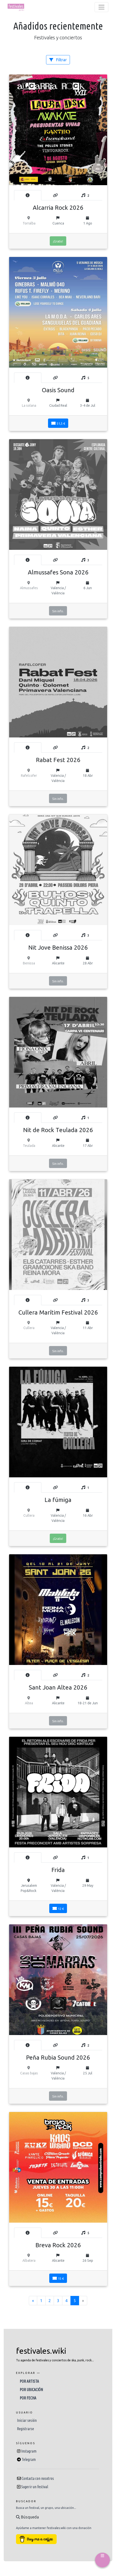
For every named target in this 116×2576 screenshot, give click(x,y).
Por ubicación (31, 2389)
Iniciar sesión (27, 2420)
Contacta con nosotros (38, 2478)
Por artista (29, 2381)
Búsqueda (27, 2517)
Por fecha (28, 2398)
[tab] (27, 195)
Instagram (28, 2451)
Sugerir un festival (34, 2487)
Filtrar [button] (58, 60)
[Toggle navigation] (101, 7)
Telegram (29, 2459)
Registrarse (25, 2428)
